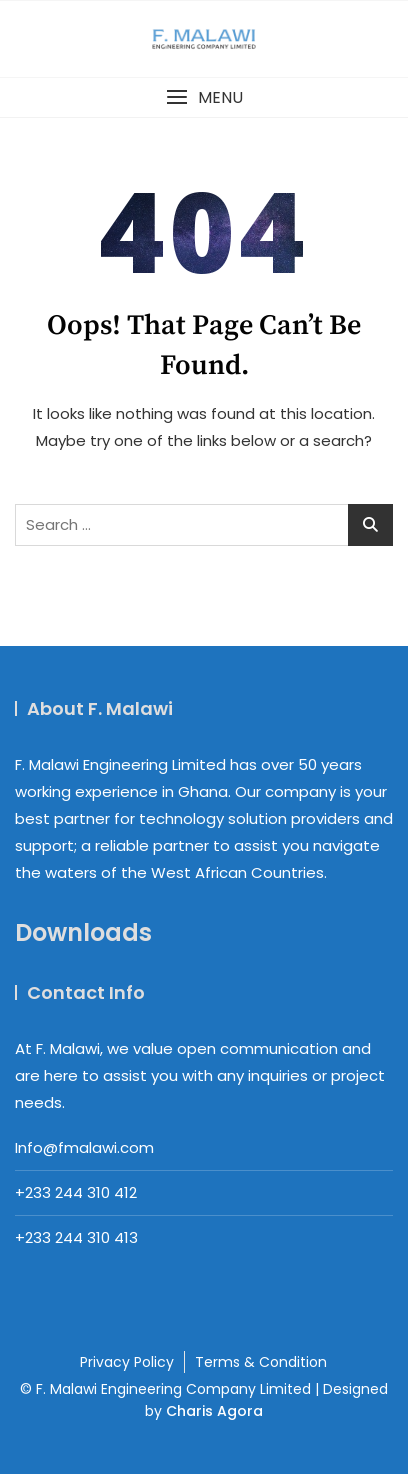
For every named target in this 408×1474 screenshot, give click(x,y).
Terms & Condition (261, 1362)
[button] (204, 97)
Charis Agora (214, 1411)
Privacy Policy (127, 1362)
